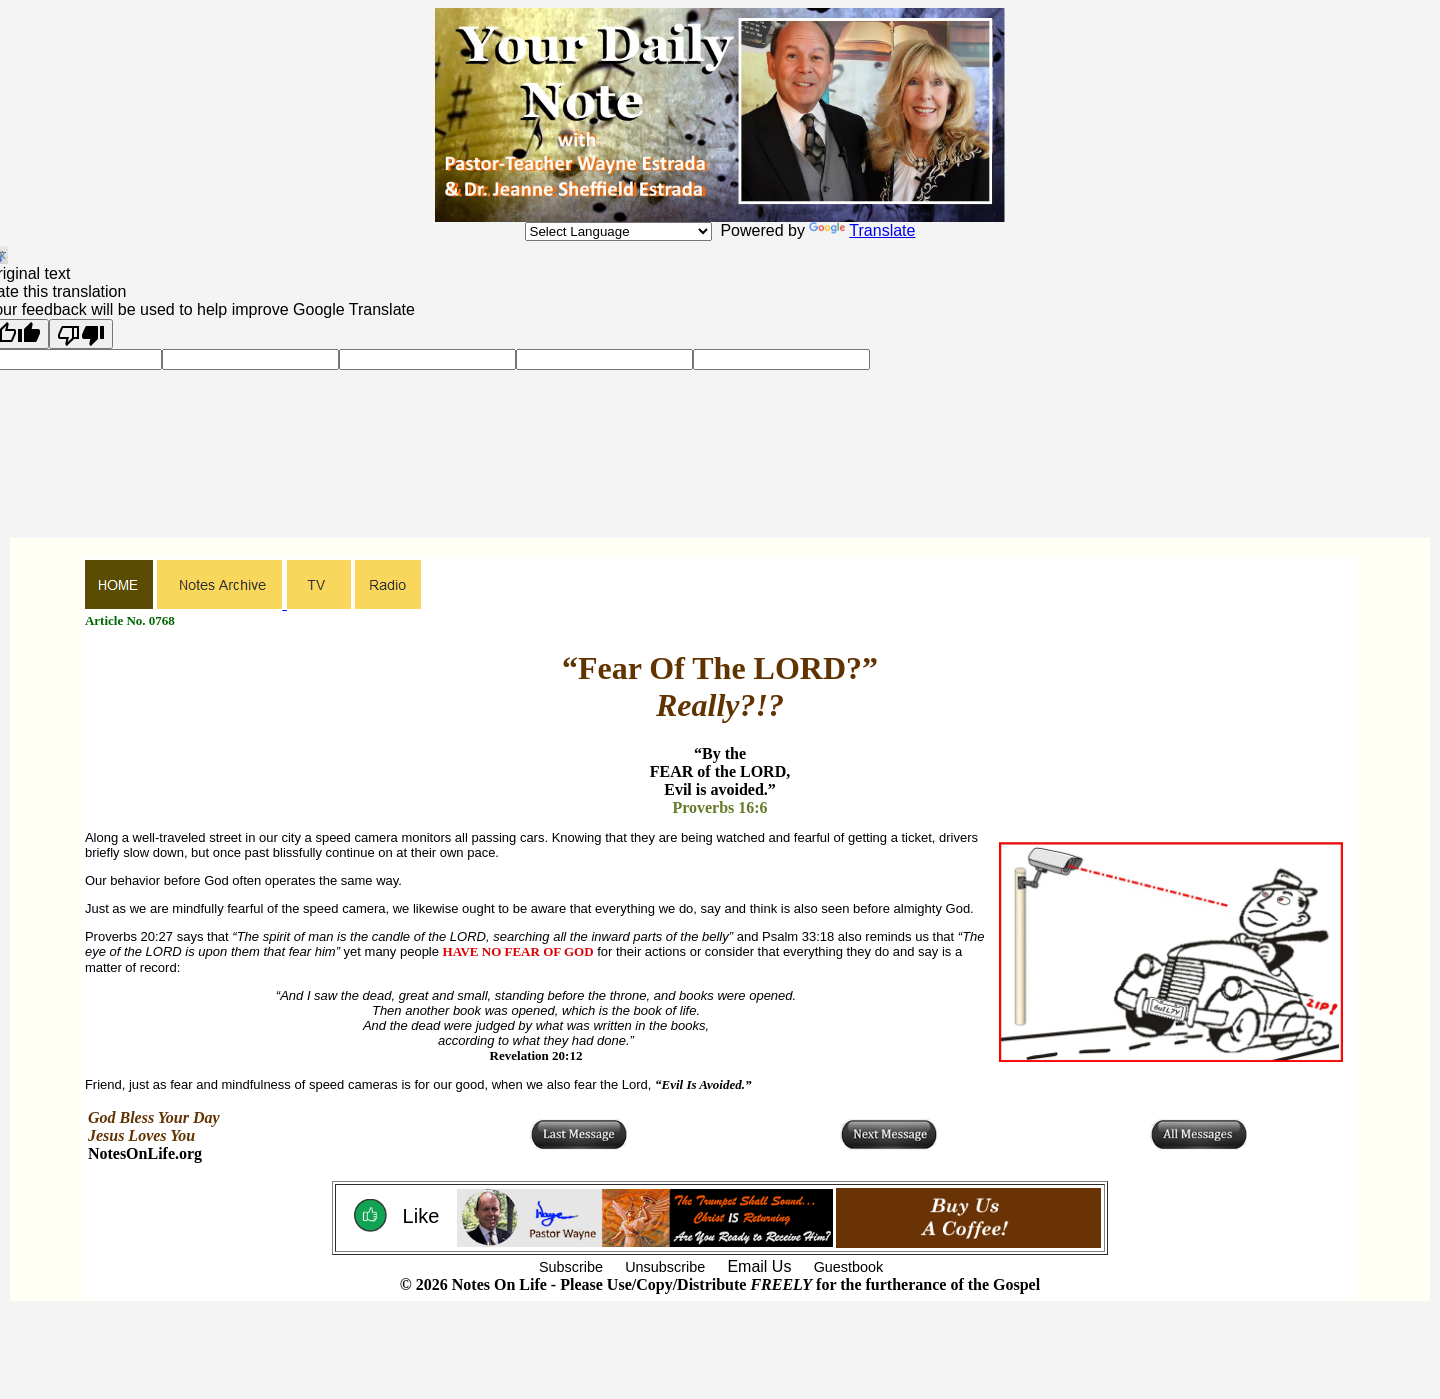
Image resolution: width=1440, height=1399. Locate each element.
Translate (862, 230)
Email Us (759, 1266)
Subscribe (571, 1267)
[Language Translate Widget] (618, 231)
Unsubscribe (665, 1267)
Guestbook (849, 1267)
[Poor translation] (81, 334)
